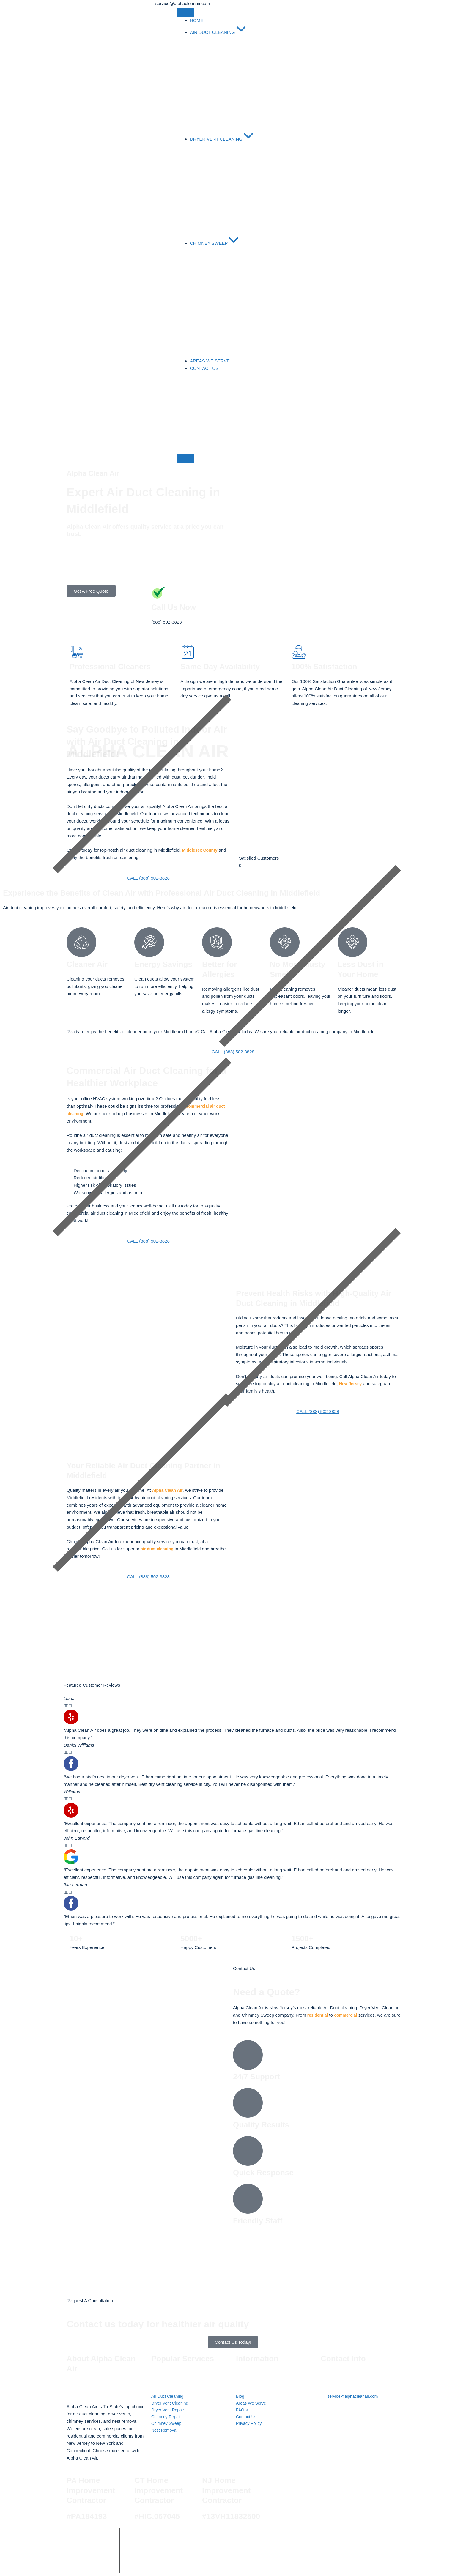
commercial (348, 2015)
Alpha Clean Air (168, 1490)
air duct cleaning (158, 1548)
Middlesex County (201, 850)
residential (318, 2015)
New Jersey (351, 1383)
